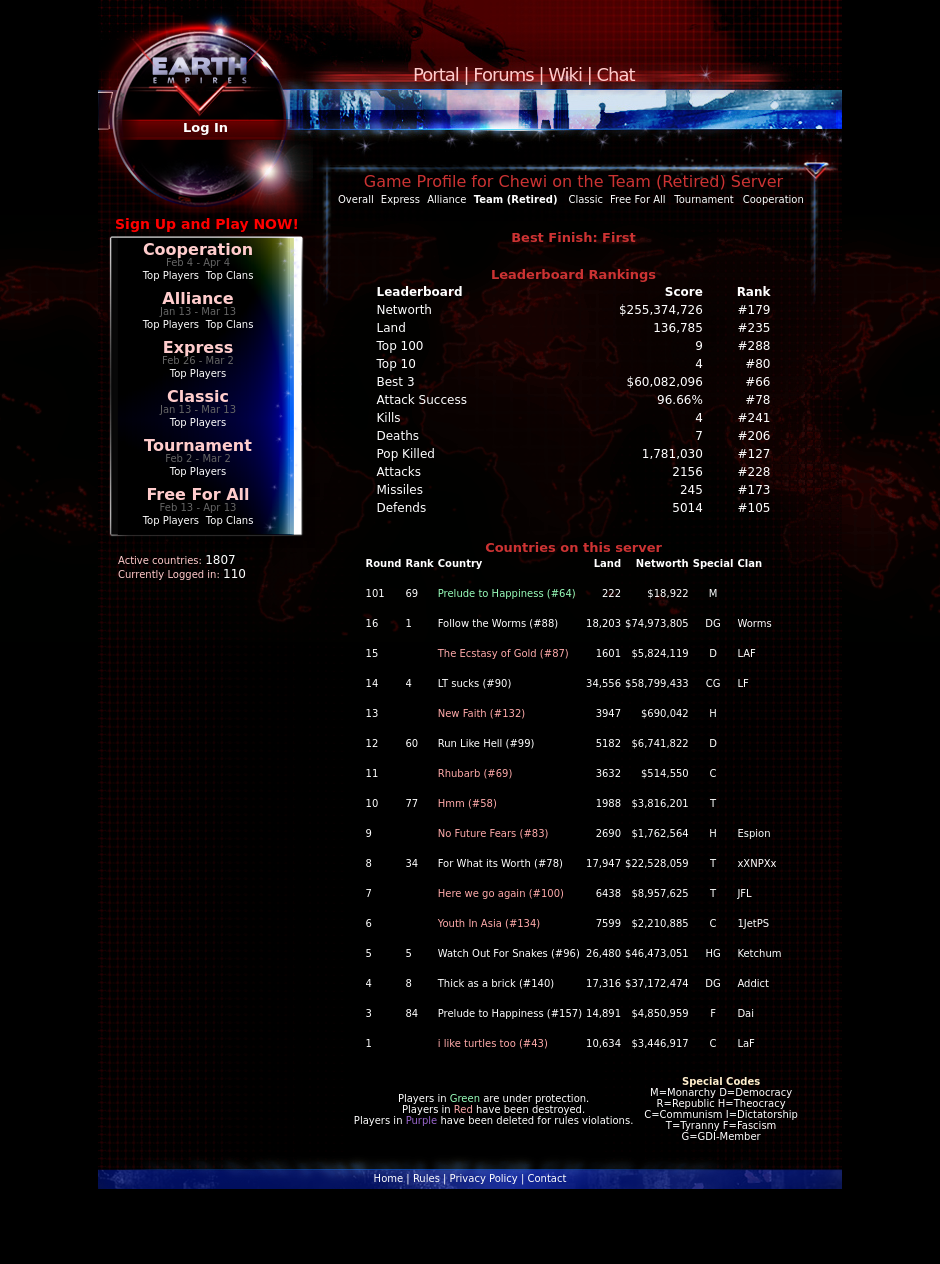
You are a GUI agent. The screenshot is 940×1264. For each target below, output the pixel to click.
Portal (436, 74)
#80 (757, 364)
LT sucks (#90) (475, 683)
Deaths (398, 436)
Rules (426, 1178)
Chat (616, 74)
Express (198, 347)
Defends (402, 508)
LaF (745, 1043)
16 (372, 623)
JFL (744, 893)
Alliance (197, 298)
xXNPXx (756, 863)
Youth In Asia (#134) (489, 923)
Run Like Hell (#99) (486, 743)
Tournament (198, 445)
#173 (754, 490)
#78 (757, 400)
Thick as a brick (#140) (496, 983)
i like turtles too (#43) (493, 1043)
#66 (757, 382)
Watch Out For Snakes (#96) (509, 953)
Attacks (399, 472)
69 (411, 593)
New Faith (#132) (481, 713)
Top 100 (400, 346)
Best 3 (396, 382)
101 (375, 593)
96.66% (680, 400)
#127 (754, 454)
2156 (687, 472)
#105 (754, 508)
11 (372, 773)
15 (372, 653)
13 (372, 713)
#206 (754, 436)
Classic (198, 396)
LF (742, 683)
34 (411, 863)
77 (411, 803)
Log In (205, 127)
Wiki (565, 74)
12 (372, 743)
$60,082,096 (665, 382)
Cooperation (198, 249)
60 (411, 743)
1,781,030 (672, 454)
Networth (404, 310)
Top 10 (396, 364)
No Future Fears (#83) (493, 833)
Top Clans (230, 275)
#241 (754, 418)
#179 (754, 310)
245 (691, 490)
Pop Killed (406, 454)
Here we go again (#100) (501, 893)
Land (391, 328)
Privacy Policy (484, 1178)
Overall (356, 199)
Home (389, 1178)
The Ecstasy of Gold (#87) (503, 653)
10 (372, 803)
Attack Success (422, 400)
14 (372, 683)
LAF (746, 653)
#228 (754, 472)
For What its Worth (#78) (500, 863)
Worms (754, 623)
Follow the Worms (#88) (498, 623)
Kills (389, 418)
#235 (754, 328)
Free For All (197, 494)
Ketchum (759, 953)
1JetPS (753, 923)
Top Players (171, 275)
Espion (753, 833)
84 (411, 1013)
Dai (745, 1013)
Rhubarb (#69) (475, 773)
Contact (546, 1178)
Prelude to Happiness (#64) (507, 593)
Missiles (400, 490)
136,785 (678, 328)
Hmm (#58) (467, 803)
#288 (754, 346)
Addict (753, 983)
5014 (687, 508)
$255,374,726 (661, 310)
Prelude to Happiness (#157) (510, 1013)
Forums (503, 74)
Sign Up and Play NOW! (207, 224)
